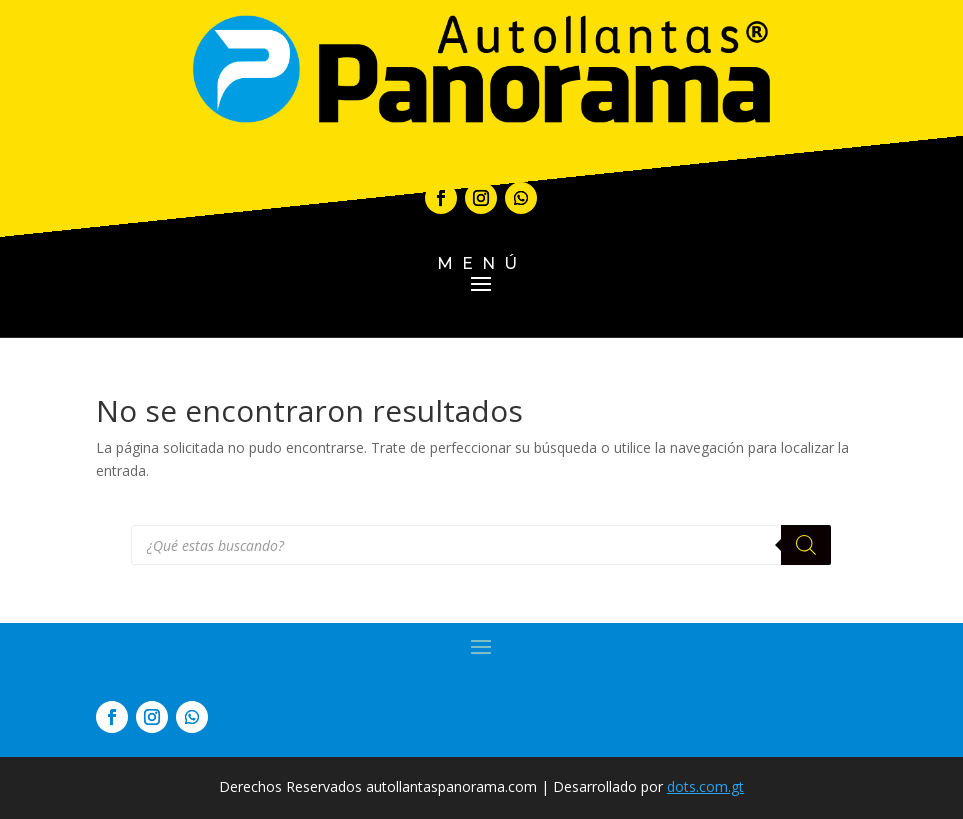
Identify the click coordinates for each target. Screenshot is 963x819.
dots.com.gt (705, 786)
